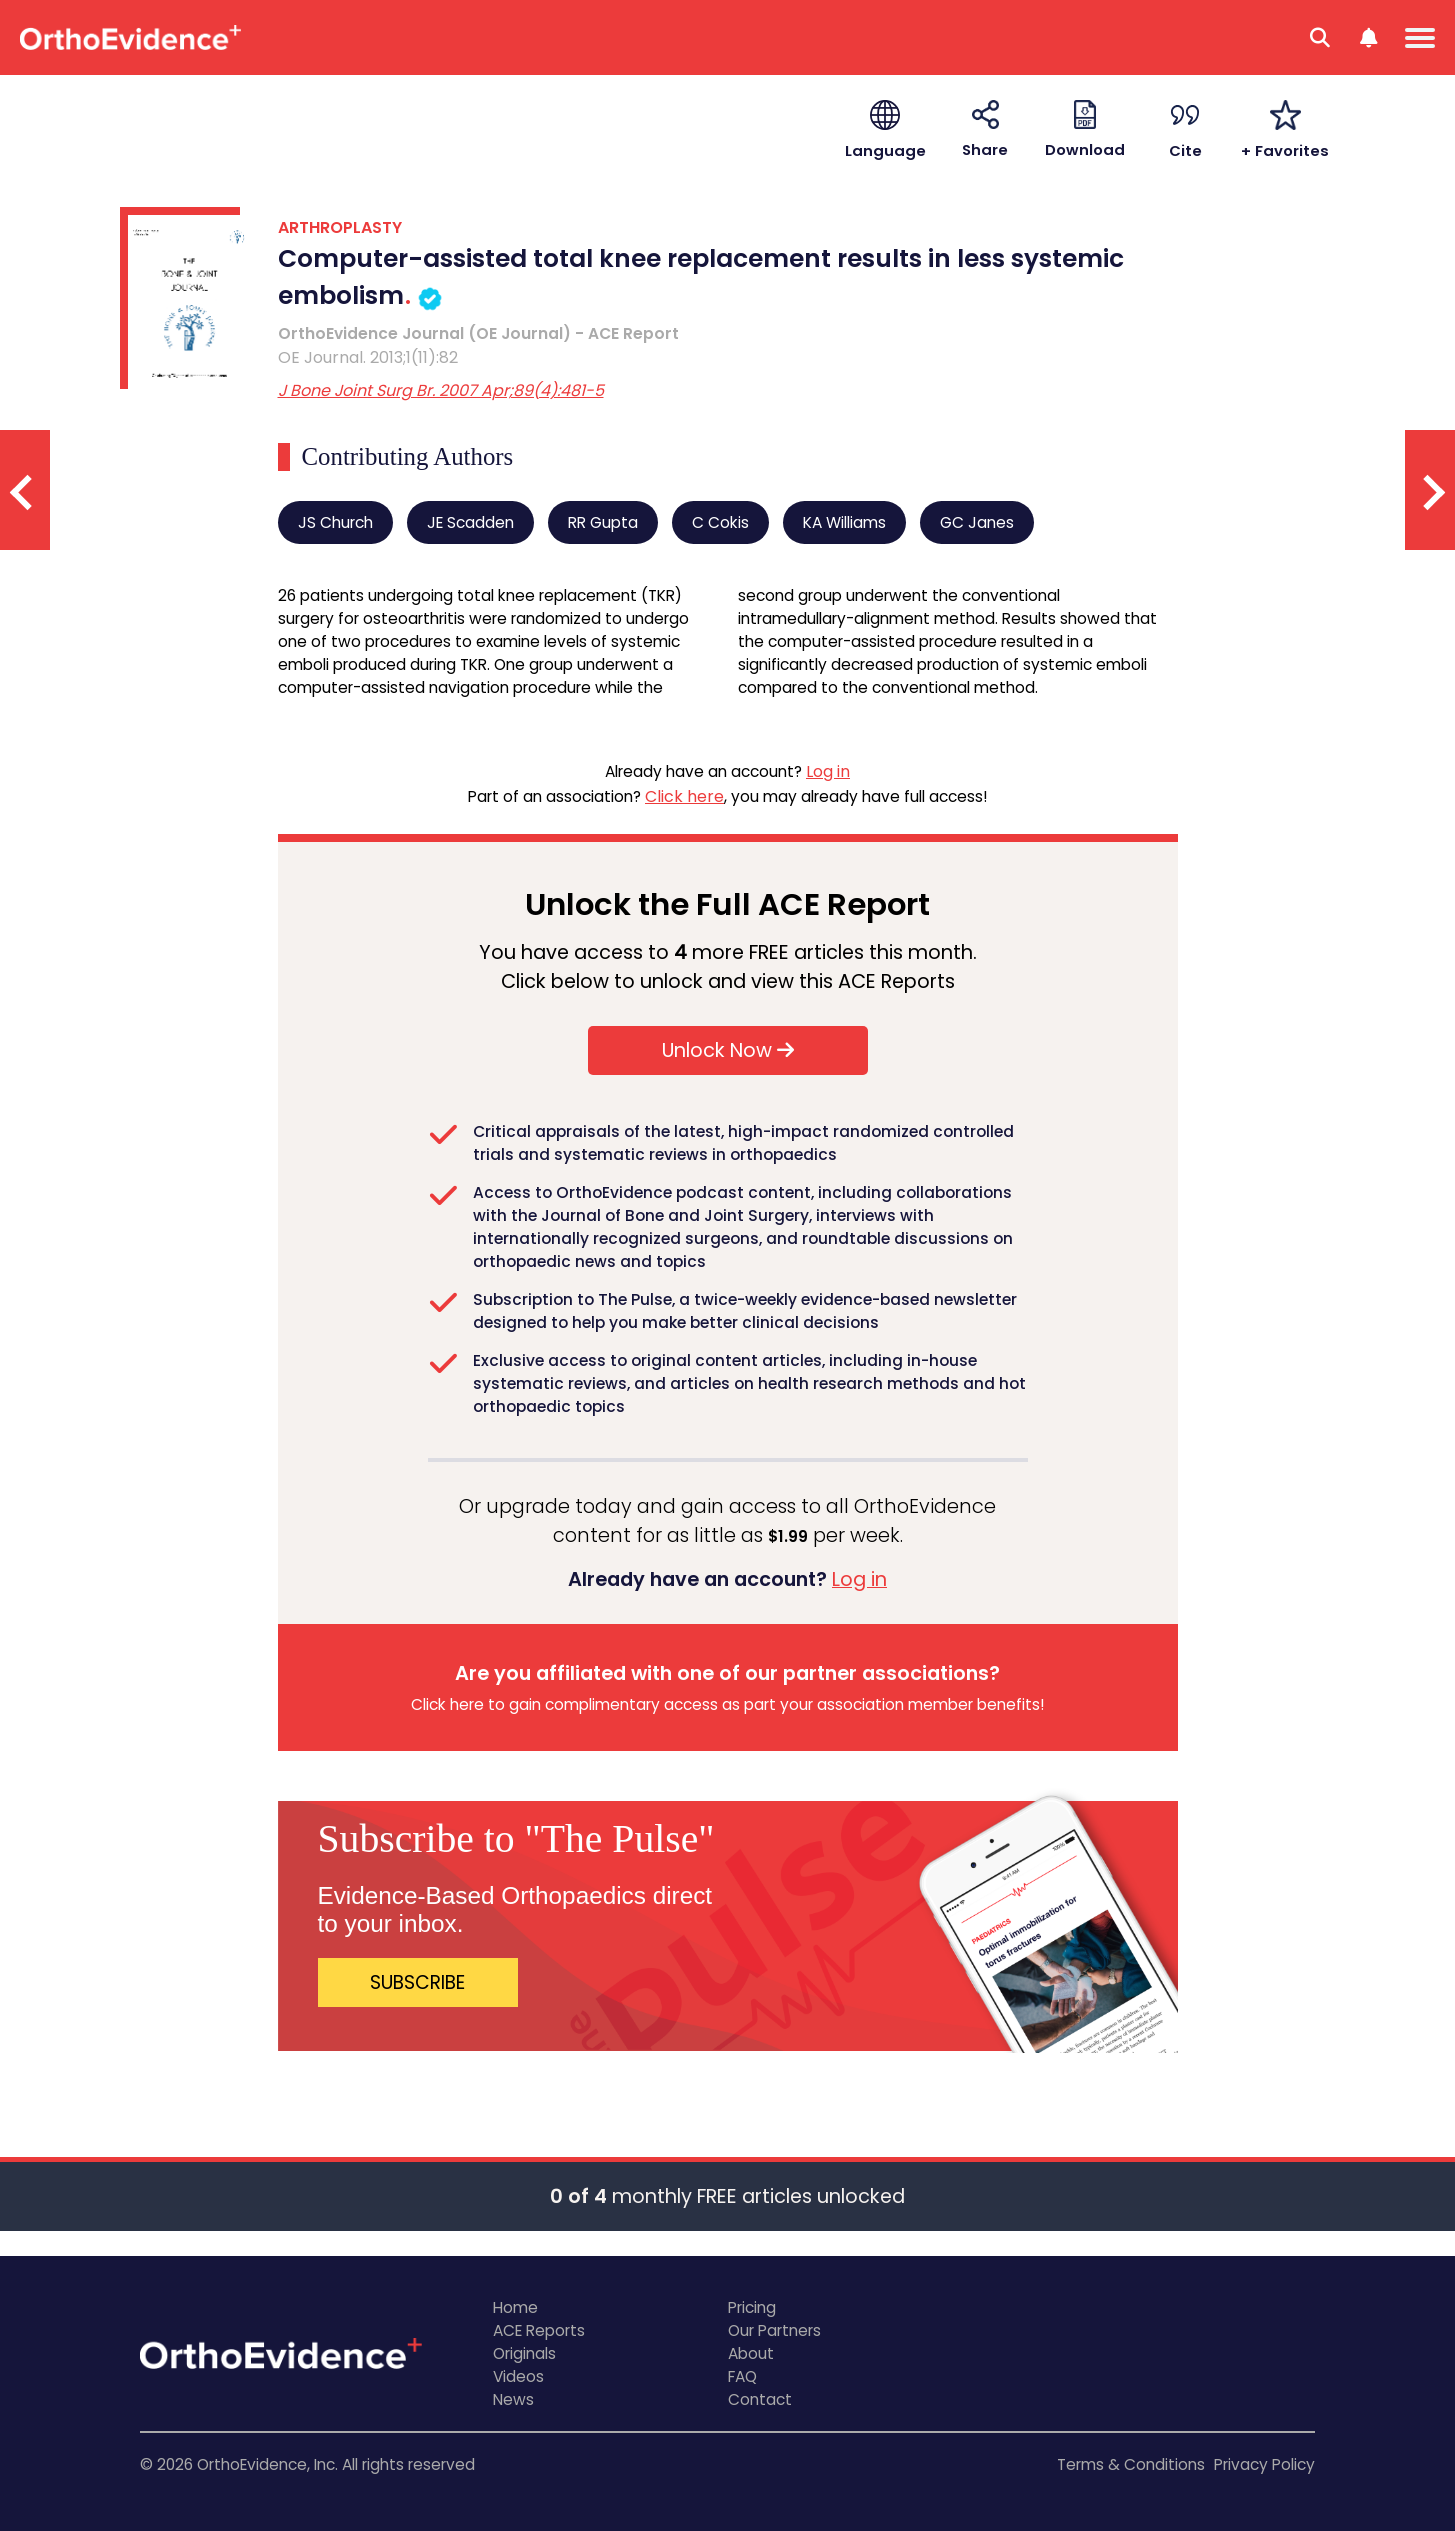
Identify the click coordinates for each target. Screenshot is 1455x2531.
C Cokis (720, 522)
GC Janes (977, 522)
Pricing (752, 2307)
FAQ (742, 2376)
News (513, 2399)
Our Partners (774, 2330)
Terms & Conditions (1131, 2464)
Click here (684, 796)
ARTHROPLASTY (340, 227)
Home (515, 2307)
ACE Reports (539, 2330)
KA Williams (844, 522)
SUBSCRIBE (417, 1982)
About (751, 2353)
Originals (524, 2353)
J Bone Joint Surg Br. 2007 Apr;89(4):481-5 (441, 390)
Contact (760, 2399)
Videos (518, 2376)
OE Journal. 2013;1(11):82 (368, 357)
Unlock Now (728, 1050)
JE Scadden (470, 522)
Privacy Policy (1264, 2464)
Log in (828, 771)
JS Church (335, 522)
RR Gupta (603, 522)
